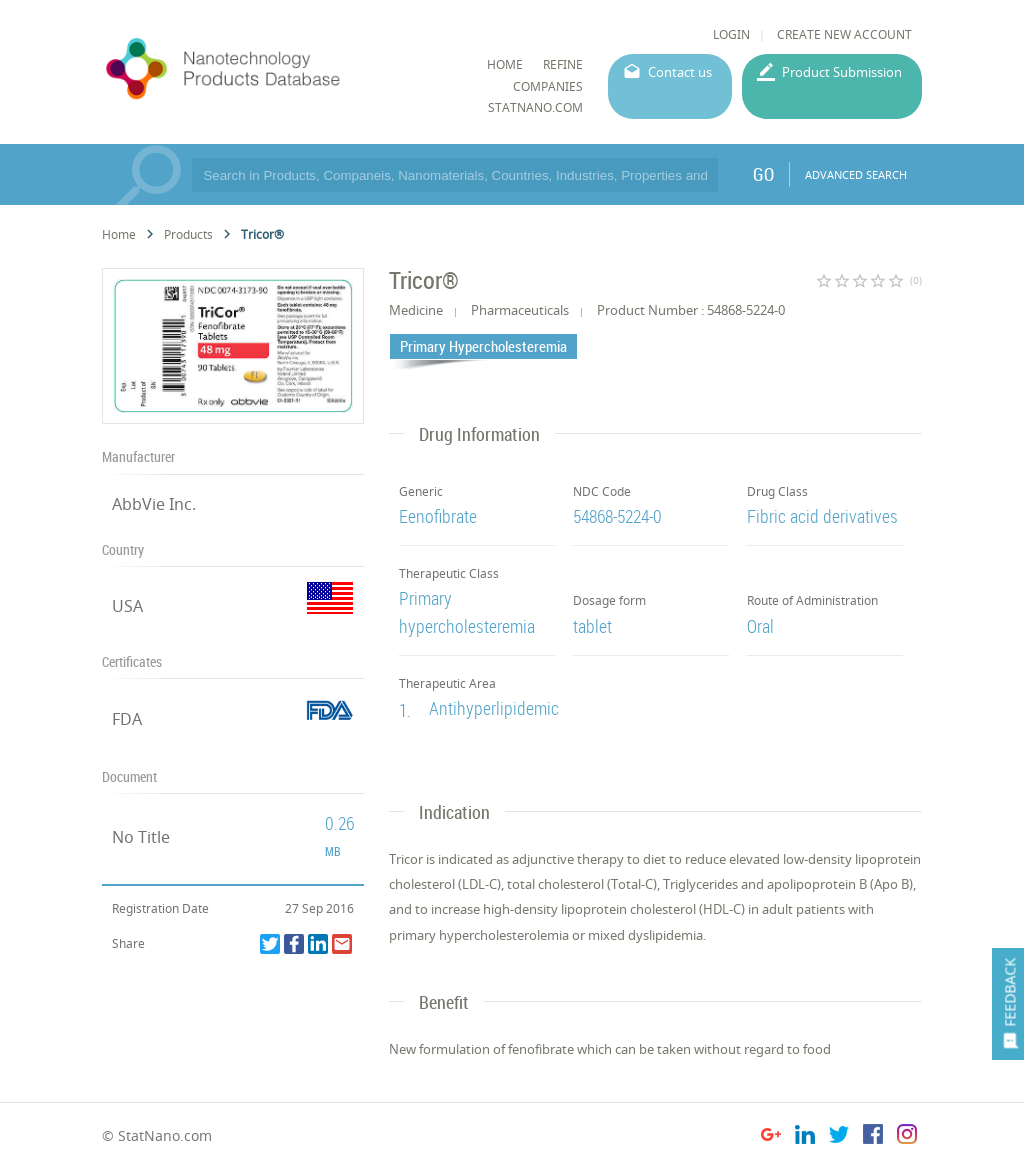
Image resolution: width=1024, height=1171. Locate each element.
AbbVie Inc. (154, 504)
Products (188, 234)
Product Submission (842, 72)
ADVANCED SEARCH (856, 174)
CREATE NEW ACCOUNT (844, 34)
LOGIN (731, 34)
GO (763, 174)
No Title (141, 837)
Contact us (680, 72)
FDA (127, 719)
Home (119, 234)
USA (127, 606)
